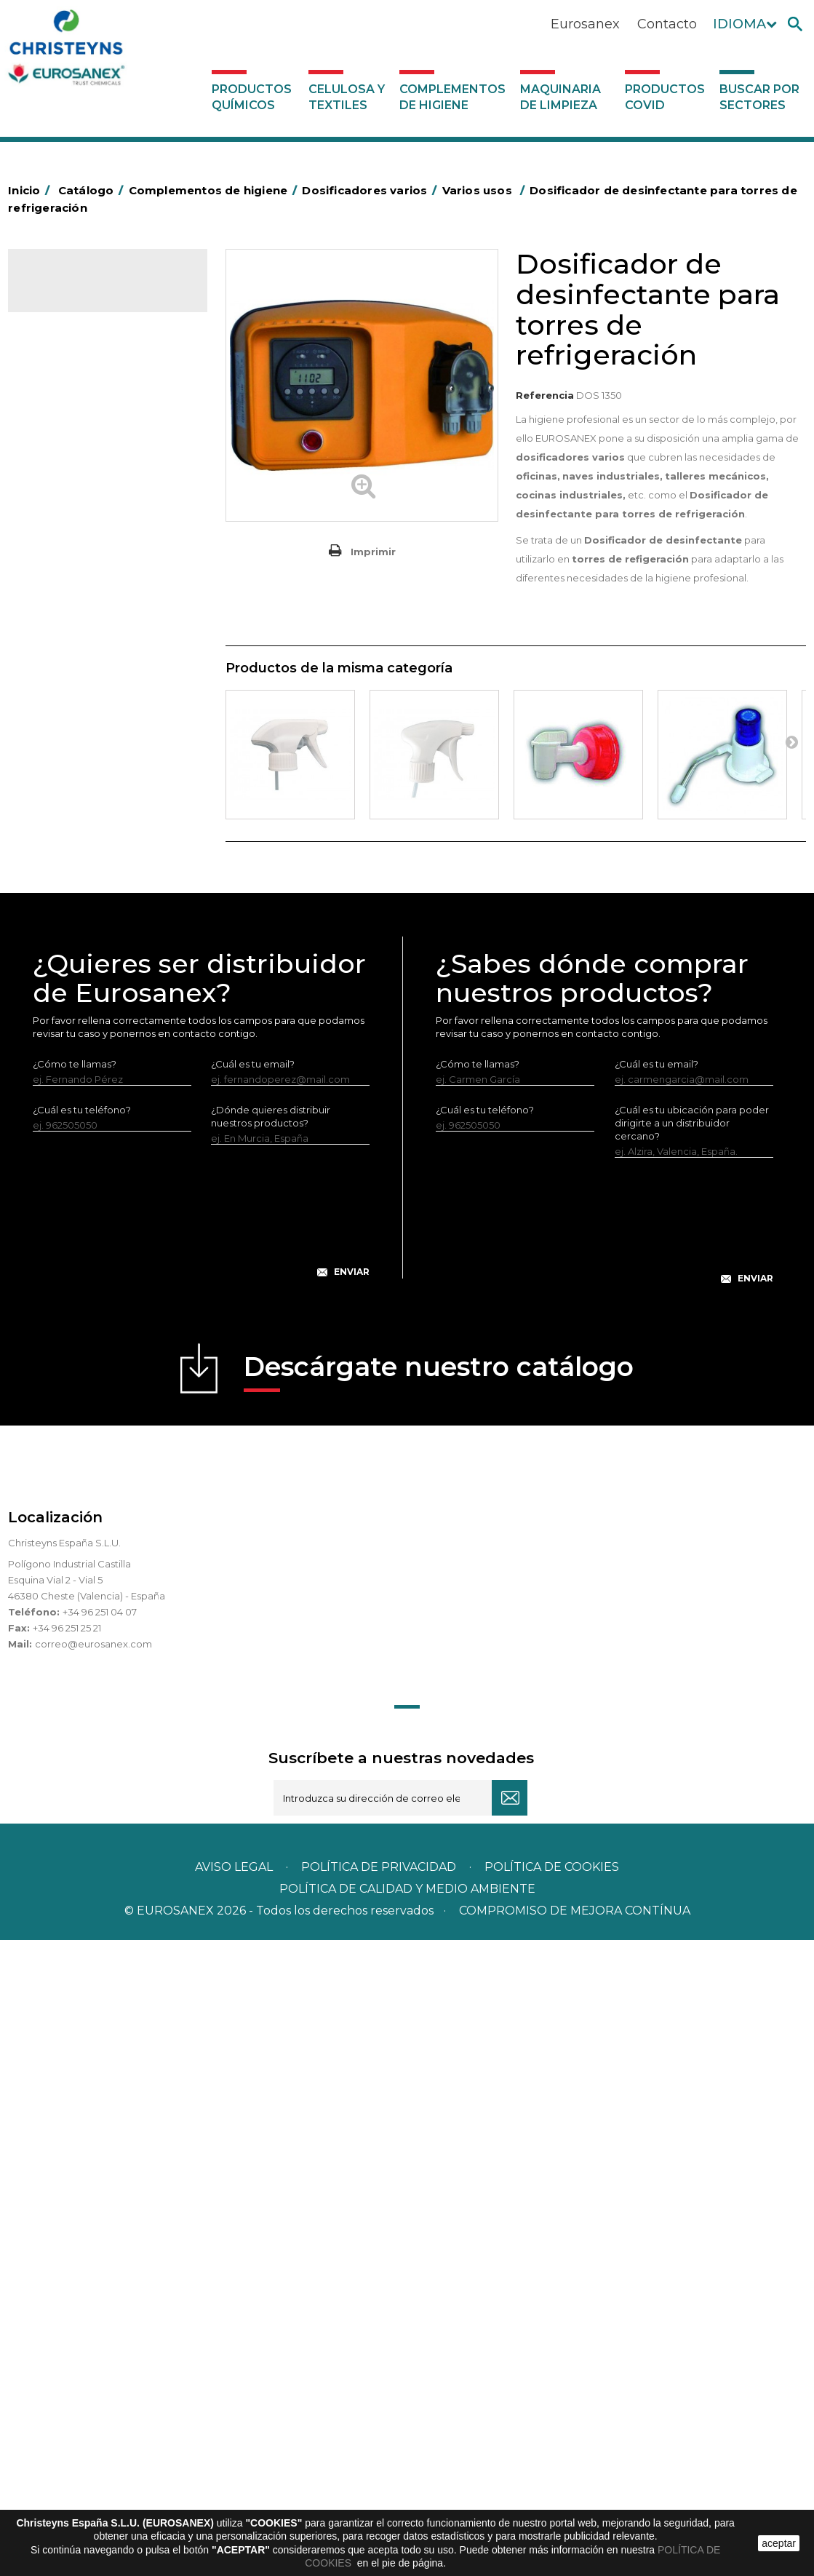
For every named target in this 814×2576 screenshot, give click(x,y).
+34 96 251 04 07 (100, 2248)
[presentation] (200, 1858)
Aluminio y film (70, 455)
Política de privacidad (378, 2503)
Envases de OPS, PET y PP (97, 657)
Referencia (545, 395)
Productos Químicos (252, 97)
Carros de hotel (73, 567)
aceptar (779, 2543)
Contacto (667, 24)
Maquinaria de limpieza (560, 97)
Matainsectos (67, 813)
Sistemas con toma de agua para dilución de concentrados (113, 1256)
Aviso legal (234, 2503)
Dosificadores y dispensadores (109, 1016)
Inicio (31, 190)
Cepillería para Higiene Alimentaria (87, 713)
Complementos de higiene (452, 97)
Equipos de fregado (83, 634)
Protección (62, 881)
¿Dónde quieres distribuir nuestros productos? (270, 1752)
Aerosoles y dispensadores (99, 432)
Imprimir (373, 551)
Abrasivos (58, 410)
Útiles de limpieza (78, 971)
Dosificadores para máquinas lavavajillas (89, 1097)
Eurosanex (585, 24)
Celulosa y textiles (346, 97)
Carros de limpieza (80, 589)
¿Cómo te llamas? (74, 1700)
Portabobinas (68, 858)
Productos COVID (665, 97)
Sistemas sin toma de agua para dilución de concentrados (113, 1211)
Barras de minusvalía (84, 477)
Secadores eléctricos (87, 948)
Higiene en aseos (77, 791)
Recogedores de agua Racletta (87, 914)
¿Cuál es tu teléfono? (82, 1746)
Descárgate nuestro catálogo (439, 2007)
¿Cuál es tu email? (253, 1700)
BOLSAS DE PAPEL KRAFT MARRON (94, 533)
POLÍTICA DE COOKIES (551, 2503)
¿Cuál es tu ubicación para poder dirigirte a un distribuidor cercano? (692, 1759)
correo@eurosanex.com (93, 2280)
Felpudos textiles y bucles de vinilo (102, 757)
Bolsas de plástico (78, 500)
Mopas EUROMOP (79, 836)
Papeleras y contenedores (98, 612)
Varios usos (74, 1062)
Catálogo (76, 291)
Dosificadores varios (84, 1038)
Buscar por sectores (759, 97)
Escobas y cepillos (78, 679)
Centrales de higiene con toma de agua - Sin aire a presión (104, 1154)
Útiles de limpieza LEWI (90, 993)
